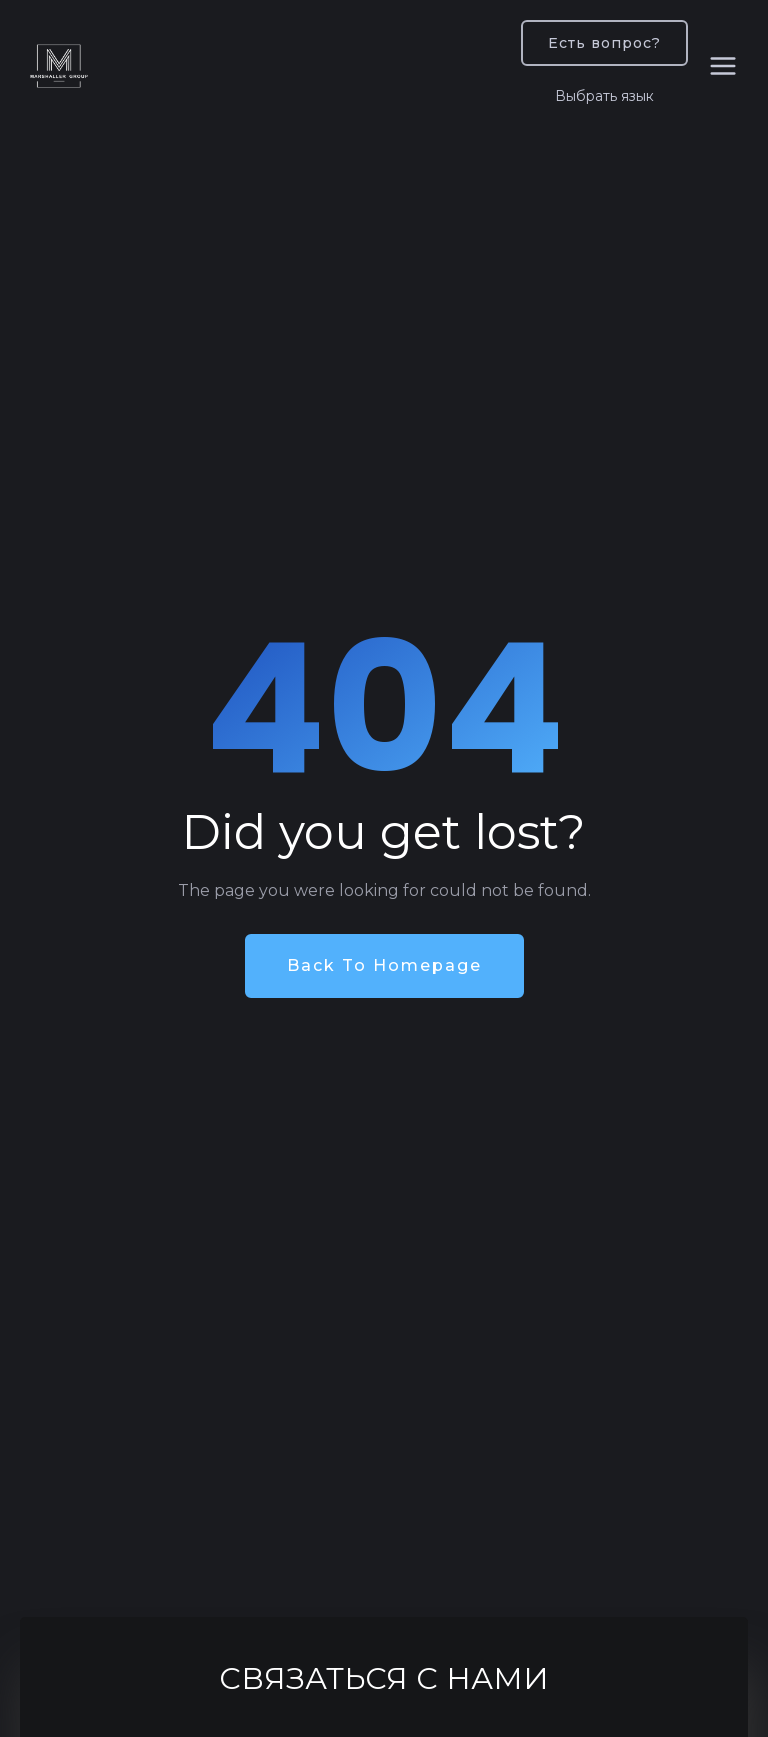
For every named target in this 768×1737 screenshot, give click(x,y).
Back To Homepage (384, 965)
